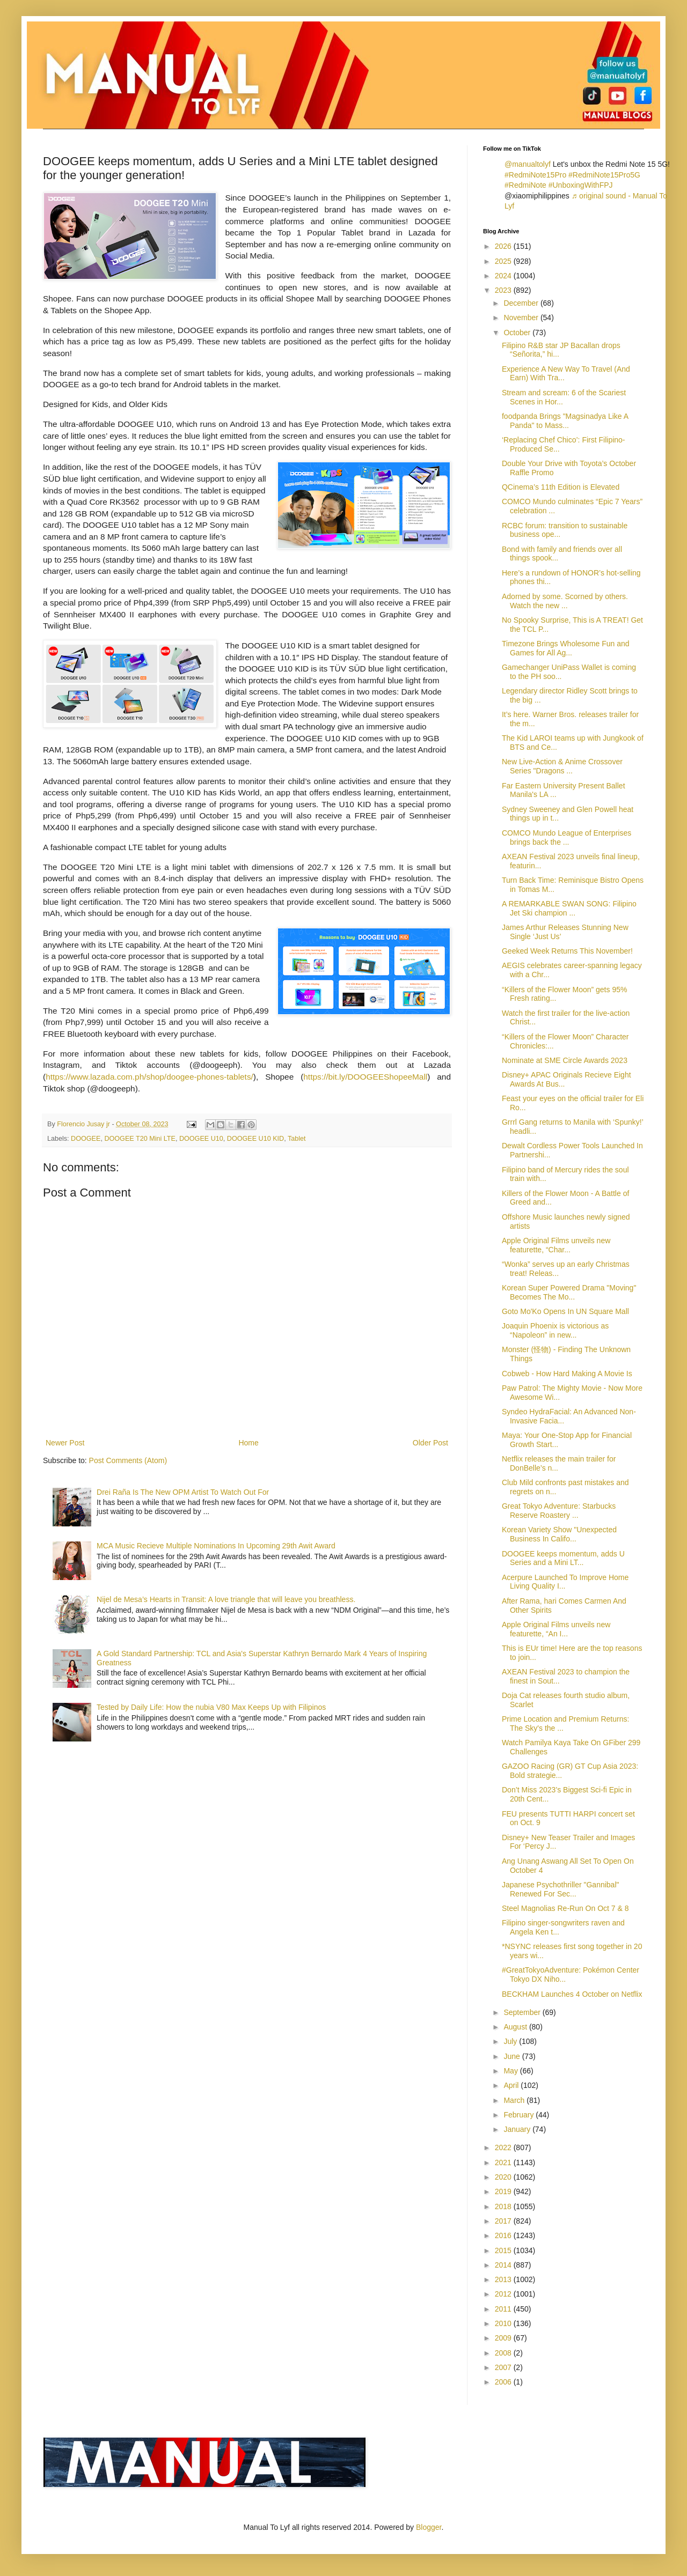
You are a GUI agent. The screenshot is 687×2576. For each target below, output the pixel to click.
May (511, 2070)
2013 (504, 2279)
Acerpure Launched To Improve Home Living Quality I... (565, 1582)
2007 (504, 2367)
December (521, 303)
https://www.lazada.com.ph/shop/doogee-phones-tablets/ (149, 1076)
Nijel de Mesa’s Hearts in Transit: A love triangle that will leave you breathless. (226, 1599)
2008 (504, 2353)
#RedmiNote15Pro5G (604, 175)
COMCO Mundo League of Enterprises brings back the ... (566, 837)
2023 (504, 290)
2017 (504, 2221)
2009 (504, 2338)
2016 (504, 2235)
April (512, 2085)
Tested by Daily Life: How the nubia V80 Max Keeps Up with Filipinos (211, 1707)
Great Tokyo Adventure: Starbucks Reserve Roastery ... (559, 1510)
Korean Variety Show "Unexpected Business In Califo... (559, 1534)
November (521, 317)
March (515, 2100)
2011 (504, 2309)
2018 (504, 2206)
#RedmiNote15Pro (535, 175)
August (516, 2027)
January (517, 2129)
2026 (504, 246)
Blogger (428, 2527)
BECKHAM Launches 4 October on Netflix (572, 1994)
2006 (504, 2382)
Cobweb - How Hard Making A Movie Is (567, 1373)
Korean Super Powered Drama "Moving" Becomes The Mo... (569, 1292)
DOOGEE (85, 1138)
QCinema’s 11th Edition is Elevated (560, 487)
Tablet (297, 1138)
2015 (504, 2250)
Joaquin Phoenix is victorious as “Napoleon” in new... (555, 1330)
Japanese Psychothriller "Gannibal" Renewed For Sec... (560, 1889)
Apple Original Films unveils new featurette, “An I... (556, 1629)
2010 (504, 2323)
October (517, 332)
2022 (504, 2147)
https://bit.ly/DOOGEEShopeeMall (365, 1076)
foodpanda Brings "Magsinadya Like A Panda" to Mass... (565, 421)
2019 (504, 2191)
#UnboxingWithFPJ (581, 185)
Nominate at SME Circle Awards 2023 (564, 1060)
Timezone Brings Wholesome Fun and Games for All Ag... (566, 648)
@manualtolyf (528, 164)
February (519, 2114)
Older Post (430, 1442)
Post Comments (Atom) (128, 1460)
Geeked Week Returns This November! (567, 951)
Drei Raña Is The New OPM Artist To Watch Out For (183, 1492)
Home (248, 1442)
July (511, 2041)
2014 (504, 2265)
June (512, 2056)
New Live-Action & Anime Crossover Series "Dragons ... (562, 766)
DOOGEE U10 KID (255, 1138)
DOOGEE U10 (201, 1138)
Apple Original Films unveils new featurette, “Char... (556, 1245)
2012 (504, 2294)
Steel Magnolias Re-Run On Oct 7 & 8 (565, 1908)
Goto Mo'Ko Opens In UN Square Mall (565, 1311)
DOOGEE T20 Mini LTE (140, 1138)
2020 (504, 2177)
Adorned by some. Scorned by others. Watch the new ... (565, 601)
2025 (504, 261)
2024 (504, 275)
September (522, 2012)
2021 (504, 2162)
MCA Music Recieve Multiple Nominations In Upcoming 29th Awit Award (216, 1545)
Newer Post (65, 1442)
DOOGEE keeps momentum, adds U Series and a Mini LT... (563, 1558)
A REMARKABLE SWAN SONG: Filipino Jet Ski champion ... (569, 908)
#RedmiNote (525, 185)
